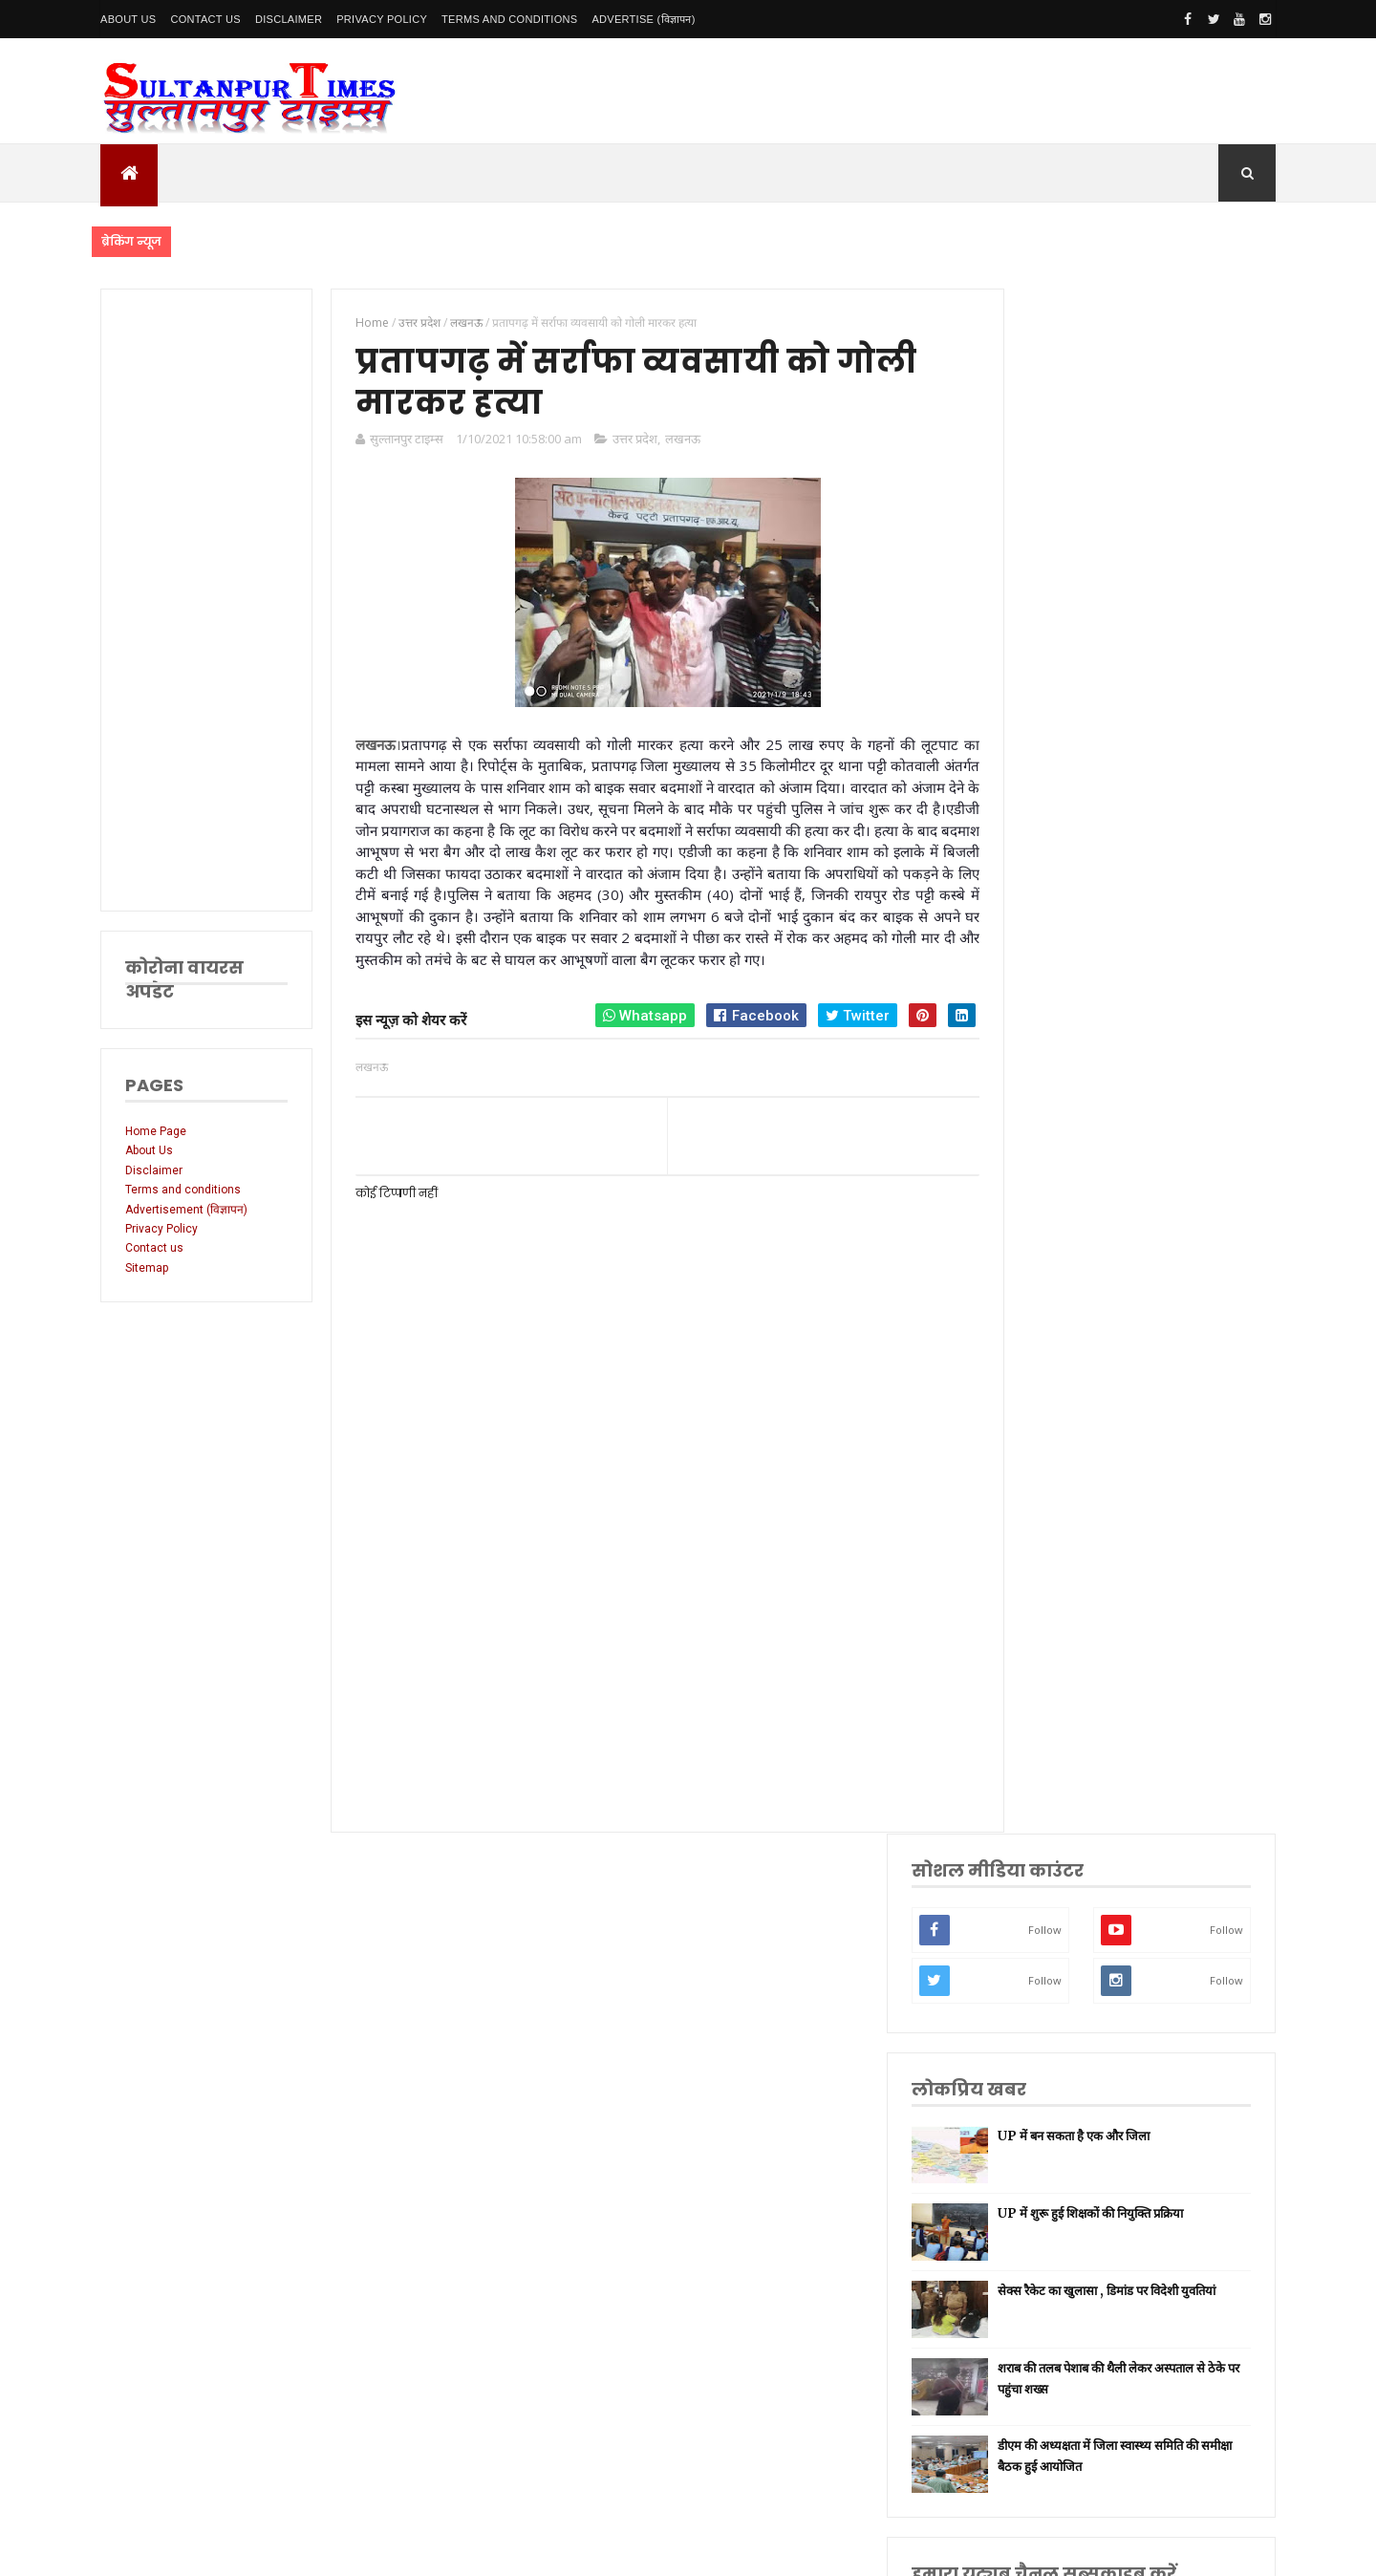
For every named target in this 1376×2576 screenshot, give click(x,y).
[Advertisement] (202, 600)
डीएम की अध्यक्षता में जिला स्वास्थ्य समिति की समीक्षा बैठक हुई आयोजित (1166, 927)
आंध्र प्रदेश (1044, 1815)
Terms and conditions (509, 19)
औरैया (1037, 1874)
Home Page (155, 1131)
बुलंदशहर (1043, 1965)
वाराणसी (1042, 1605)
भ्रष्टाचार (1040, 1994)
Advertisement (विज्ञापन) (186, 1209)
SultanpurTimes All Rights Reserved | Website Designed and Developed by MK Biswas (466, 2549)
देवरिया (1039, 1755)
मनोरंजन (1042, 1784)
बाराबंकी (1041, 1934)
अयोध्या (1039, 1724)
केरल (1034, 1905)
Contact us (154, 1248)
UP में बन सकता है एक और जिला (1173, 591)
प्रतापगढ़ (1041, 1665)
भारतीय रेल (1047, 1694)
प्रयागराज (1043, 1575)
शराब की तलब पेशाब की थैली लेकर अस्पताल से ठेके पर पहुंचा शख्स (1166, 844)
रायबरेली (1042, 1515)
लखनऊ (672, 442)
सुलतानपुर (1044, 1425)
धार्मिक (1038, 1634)
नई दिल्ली (1043, 1455)
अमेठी (1036, 1484)
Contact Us (205, 19)
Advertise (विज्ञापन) (643, 19)
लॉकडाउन (1044, 1544)
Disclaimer (288, 19)
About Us (128, 19)
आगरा (1037, 1844)
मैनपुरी (1038, 2024)
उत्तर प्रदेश (624, 442)
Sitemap (146, 1268)
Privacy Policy (381, 19)
